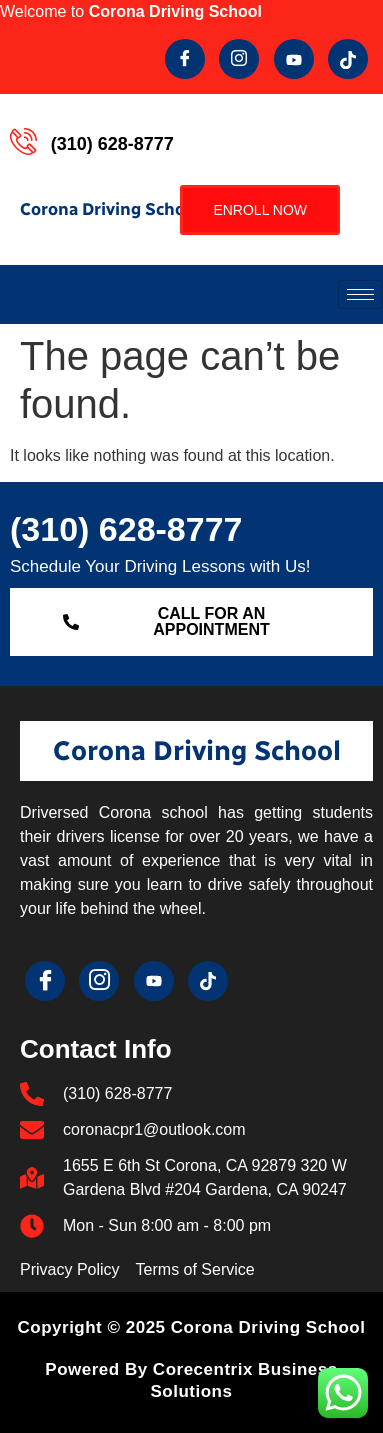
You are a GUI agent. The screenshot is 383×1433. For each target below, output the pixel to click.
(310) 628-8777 (126, 529)
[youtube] (294, 59)
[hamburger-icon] (360, 294)
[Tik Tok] (348, 59)
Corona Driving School (110, 209)
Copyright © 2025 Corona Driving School (192, 1327)
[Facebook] (185, 59)
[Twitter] (239, 59)
